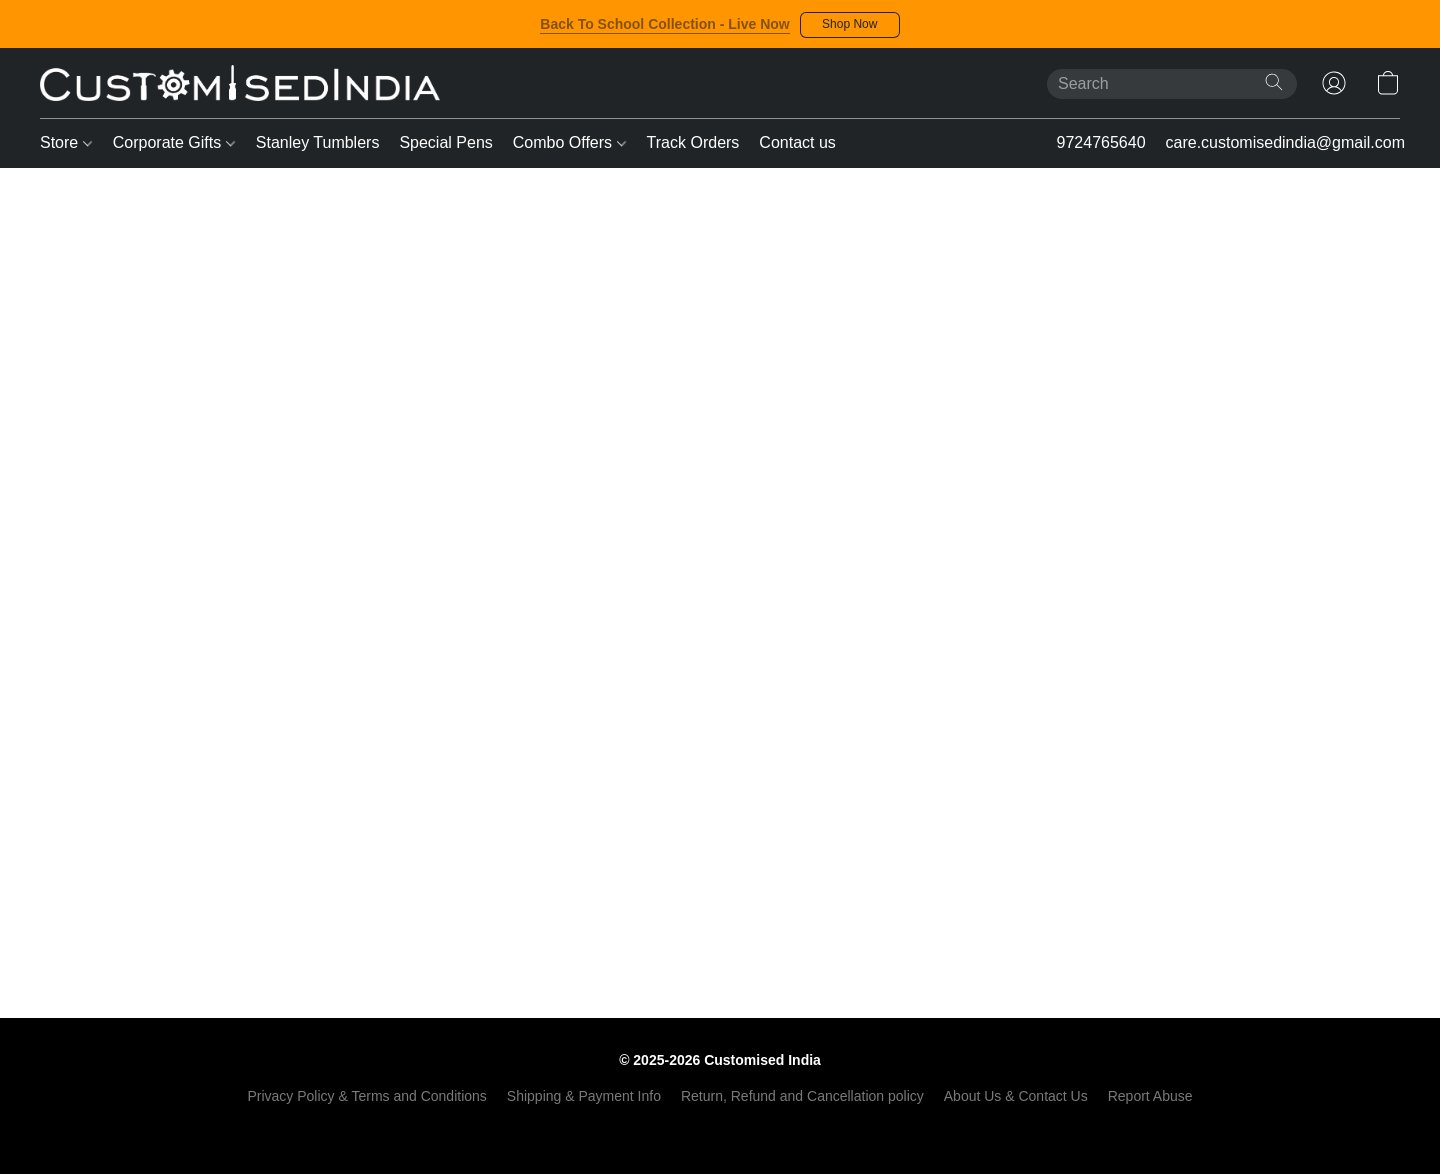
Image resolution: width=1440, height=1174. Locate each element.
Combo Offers (569, 142)
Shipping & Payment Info (584, 1096)
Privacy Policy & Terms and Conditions (366, 1096)
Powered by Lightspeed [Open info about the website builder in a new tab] (720, 1130)
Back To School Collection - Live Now (664, 24)
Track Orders (693, 142)
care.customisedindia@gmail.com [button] (1285, 142)
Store (66, 142)
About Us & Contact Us (1016, 1096)
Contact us (797, 142)
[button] (850, 25)
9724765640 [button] (1101, 142)
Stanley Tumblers (318, 142)
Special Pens (445, 142)
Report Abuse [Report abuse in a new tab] (1150, 1096)
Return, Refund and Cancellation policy (802, 1096)
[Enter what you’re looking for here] (1172, 84)
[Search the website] (1274, 82)
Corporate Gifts (174, 142)
